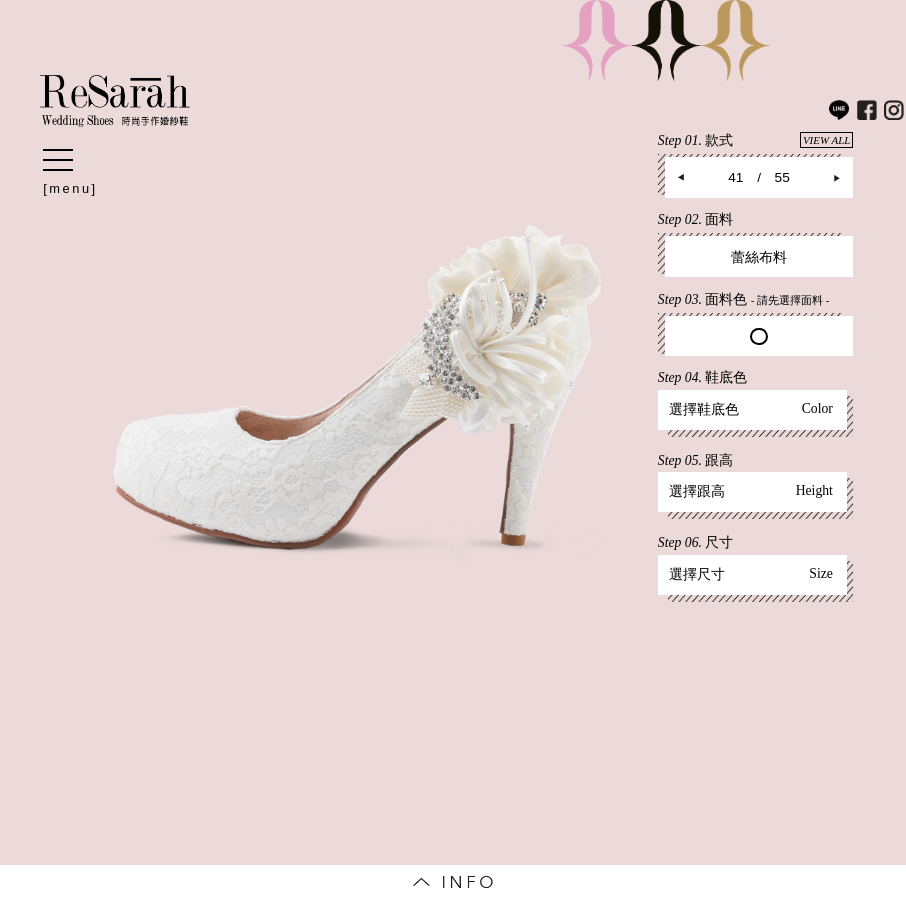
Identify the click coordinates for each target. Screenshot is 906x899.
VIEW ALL (827, 140)
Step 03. (744, 299)
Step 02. (695, 219)
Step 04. (702, 377)
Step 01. (756, 140)
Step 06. (695, 542)
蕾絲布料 (759, 257)
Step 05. (695, 460)
